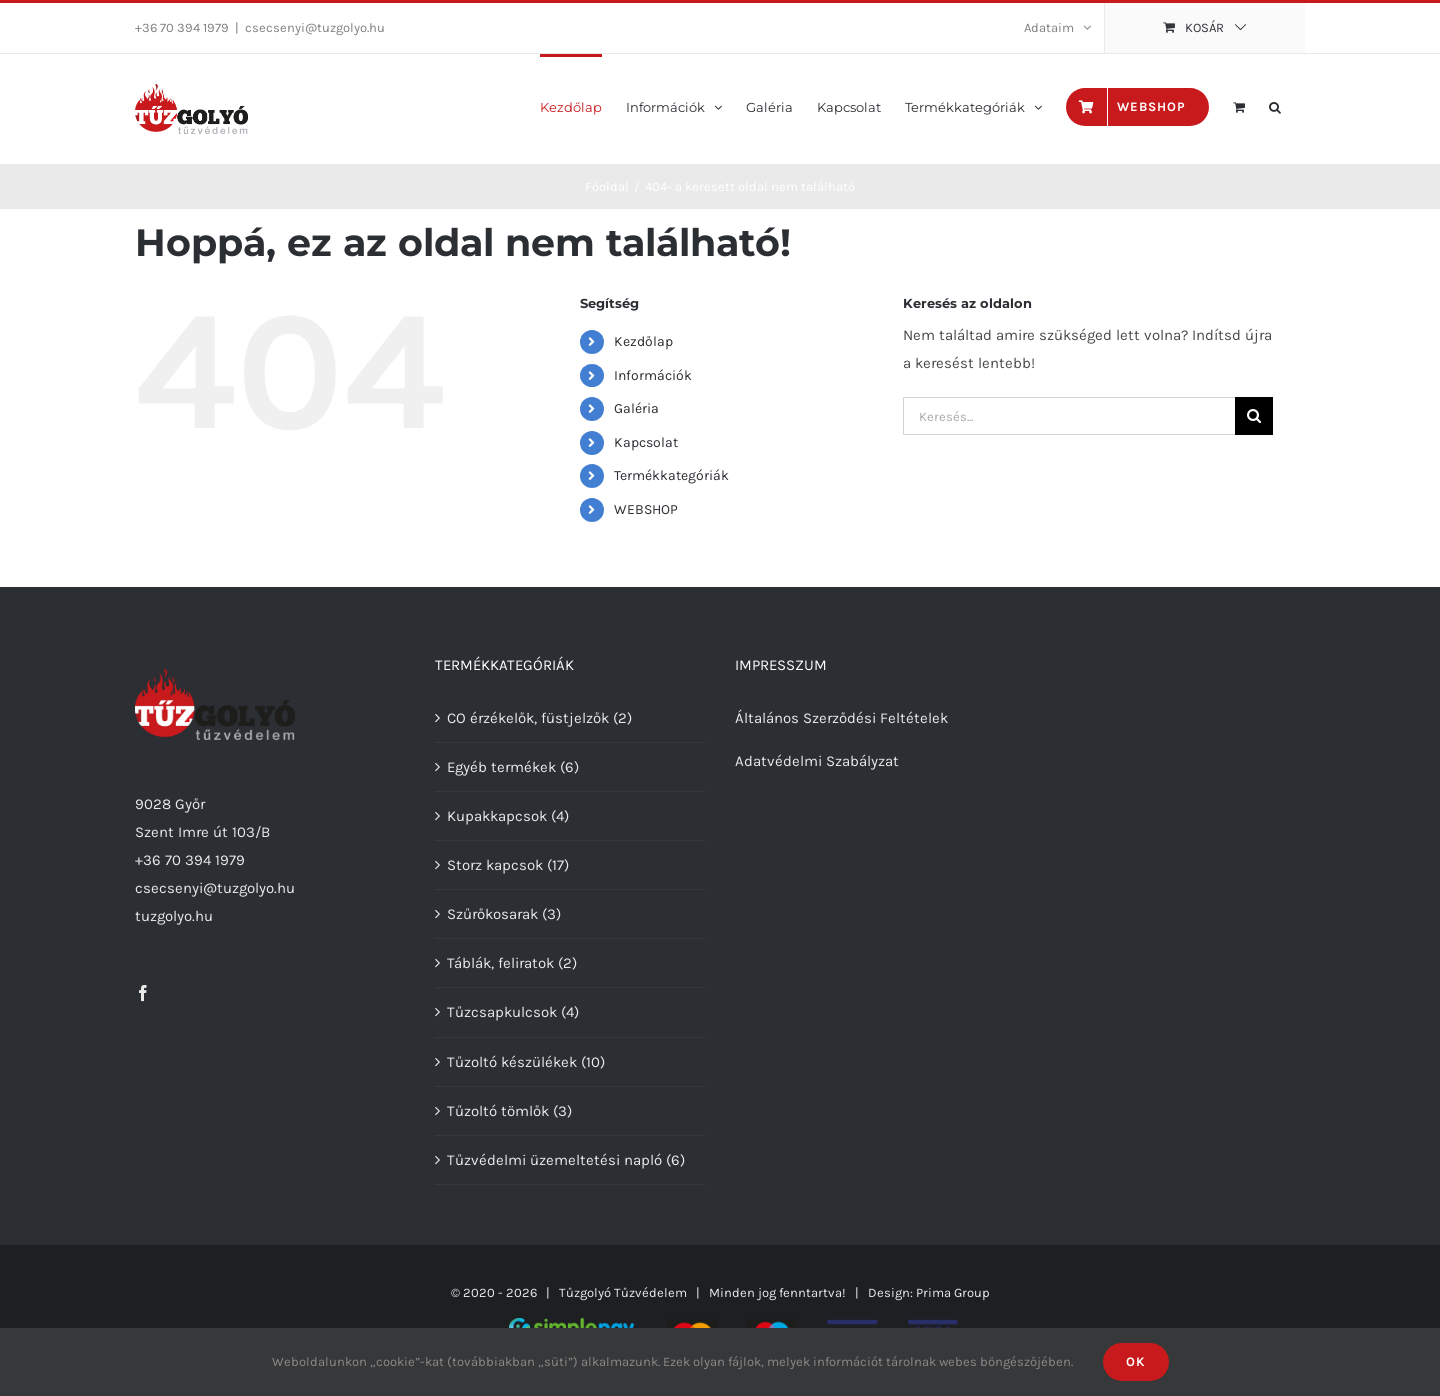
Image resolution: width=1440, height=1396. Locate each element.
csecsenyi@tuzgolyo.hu (315, 27)
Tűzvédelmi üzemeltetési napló (554, 1160)
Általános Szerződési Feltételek (841, 718)
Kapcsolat (646, 442)
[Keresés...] (1069, 416)
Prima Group (953, 1292)
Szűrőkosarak (492, 914)
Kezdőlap (643, 341)
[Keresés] (1254, 416)
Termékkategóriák (671, 475)
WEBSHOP (646, 509)
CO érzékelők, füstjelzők (528, 718)
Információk (653, 375)
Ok (1136, 1361)
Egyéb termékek (501, 767)
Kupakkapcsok (497, 816)
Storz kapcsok (495, 865)
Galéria (636, 408)
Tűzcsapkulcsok (502, 1012)
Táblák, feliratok (500, 963)
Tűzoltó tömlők (498, 1111)
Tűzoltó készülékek (512, 1062)
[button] (1275, 105)
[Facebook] (143, 993)
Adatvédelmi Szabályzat (817, 761)
